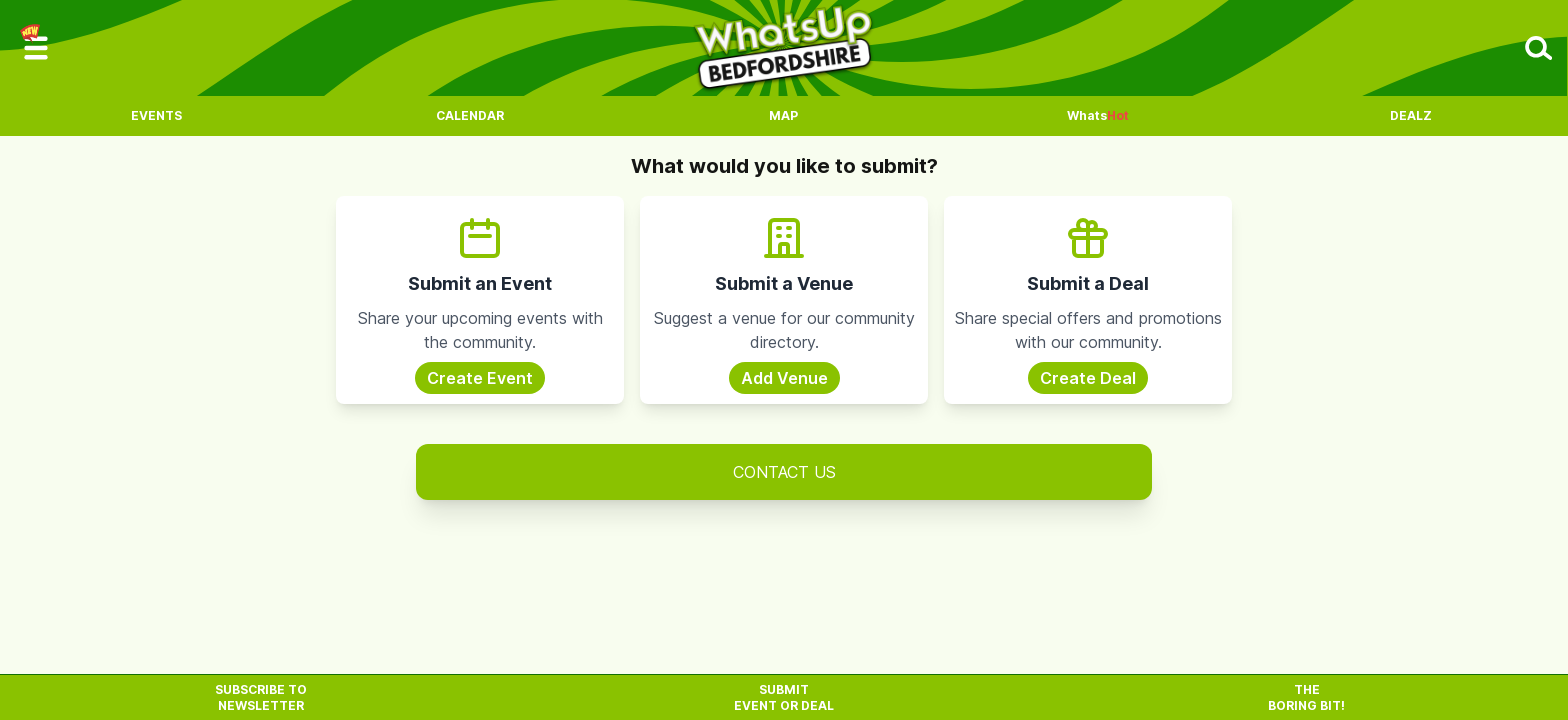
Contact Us (784, 472)
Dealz (1411, 115)
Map (783, 115)
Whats (1098, 116)
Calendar (470, 115)
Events (156, 115)
